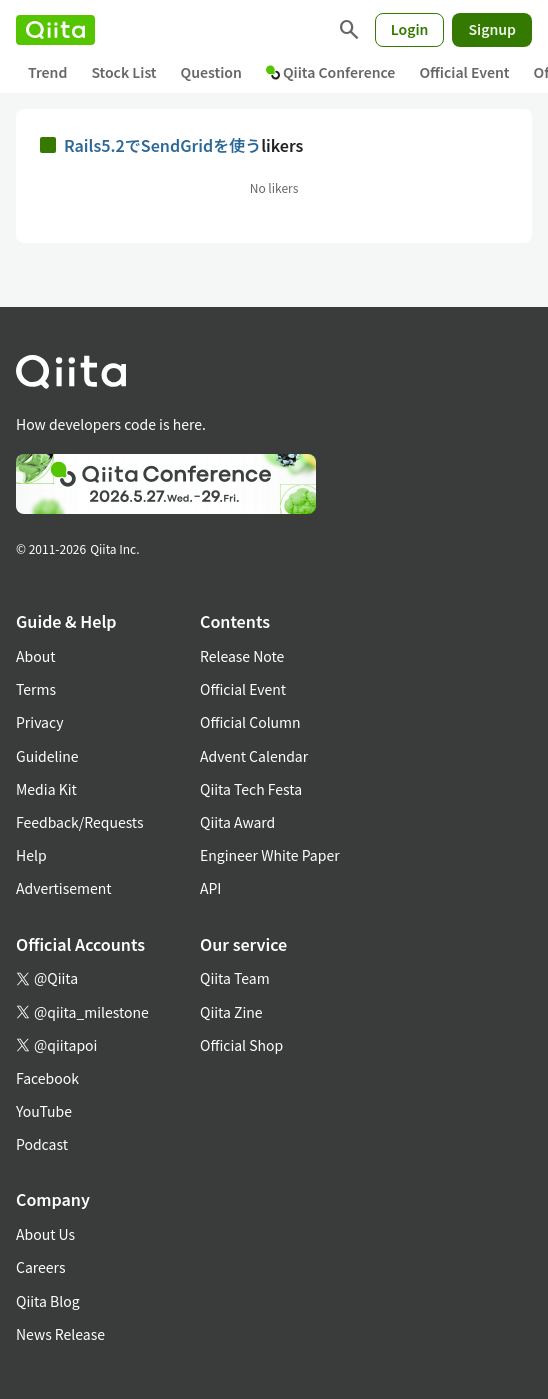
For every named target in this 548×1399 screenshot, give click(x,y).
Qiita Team (235, 978)
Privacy (39, 722)
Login (410, 29)
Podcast (42, 1144)
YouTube (44, 1111)
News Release (60, 1334)
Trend (47, 72)
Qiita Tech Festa (251, 789)
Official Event (464, 72)
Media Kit (46, 789)
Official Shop (241, 1045)
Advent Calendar (254, 756)
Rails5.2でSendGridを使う (162, 145)
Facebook (47, 1078)
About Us (45, 1234)
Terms (36, 689)
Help (31, 855)
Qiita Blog (48, 1301)
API (210, 888)
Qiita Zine (231, 1012)
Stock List (123, 72)
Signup (492, 29)
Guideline (47, 756)
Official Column (250, 722)
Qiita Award (237, 822)
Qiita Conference (331, 72)
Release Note (242, 656)
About (35, 656)
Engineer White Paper (270, 855)
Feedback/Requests (80, 822)
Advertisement (64, 888)
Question (211, 72)
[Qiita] (55, 30)
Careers (40, 1267)
